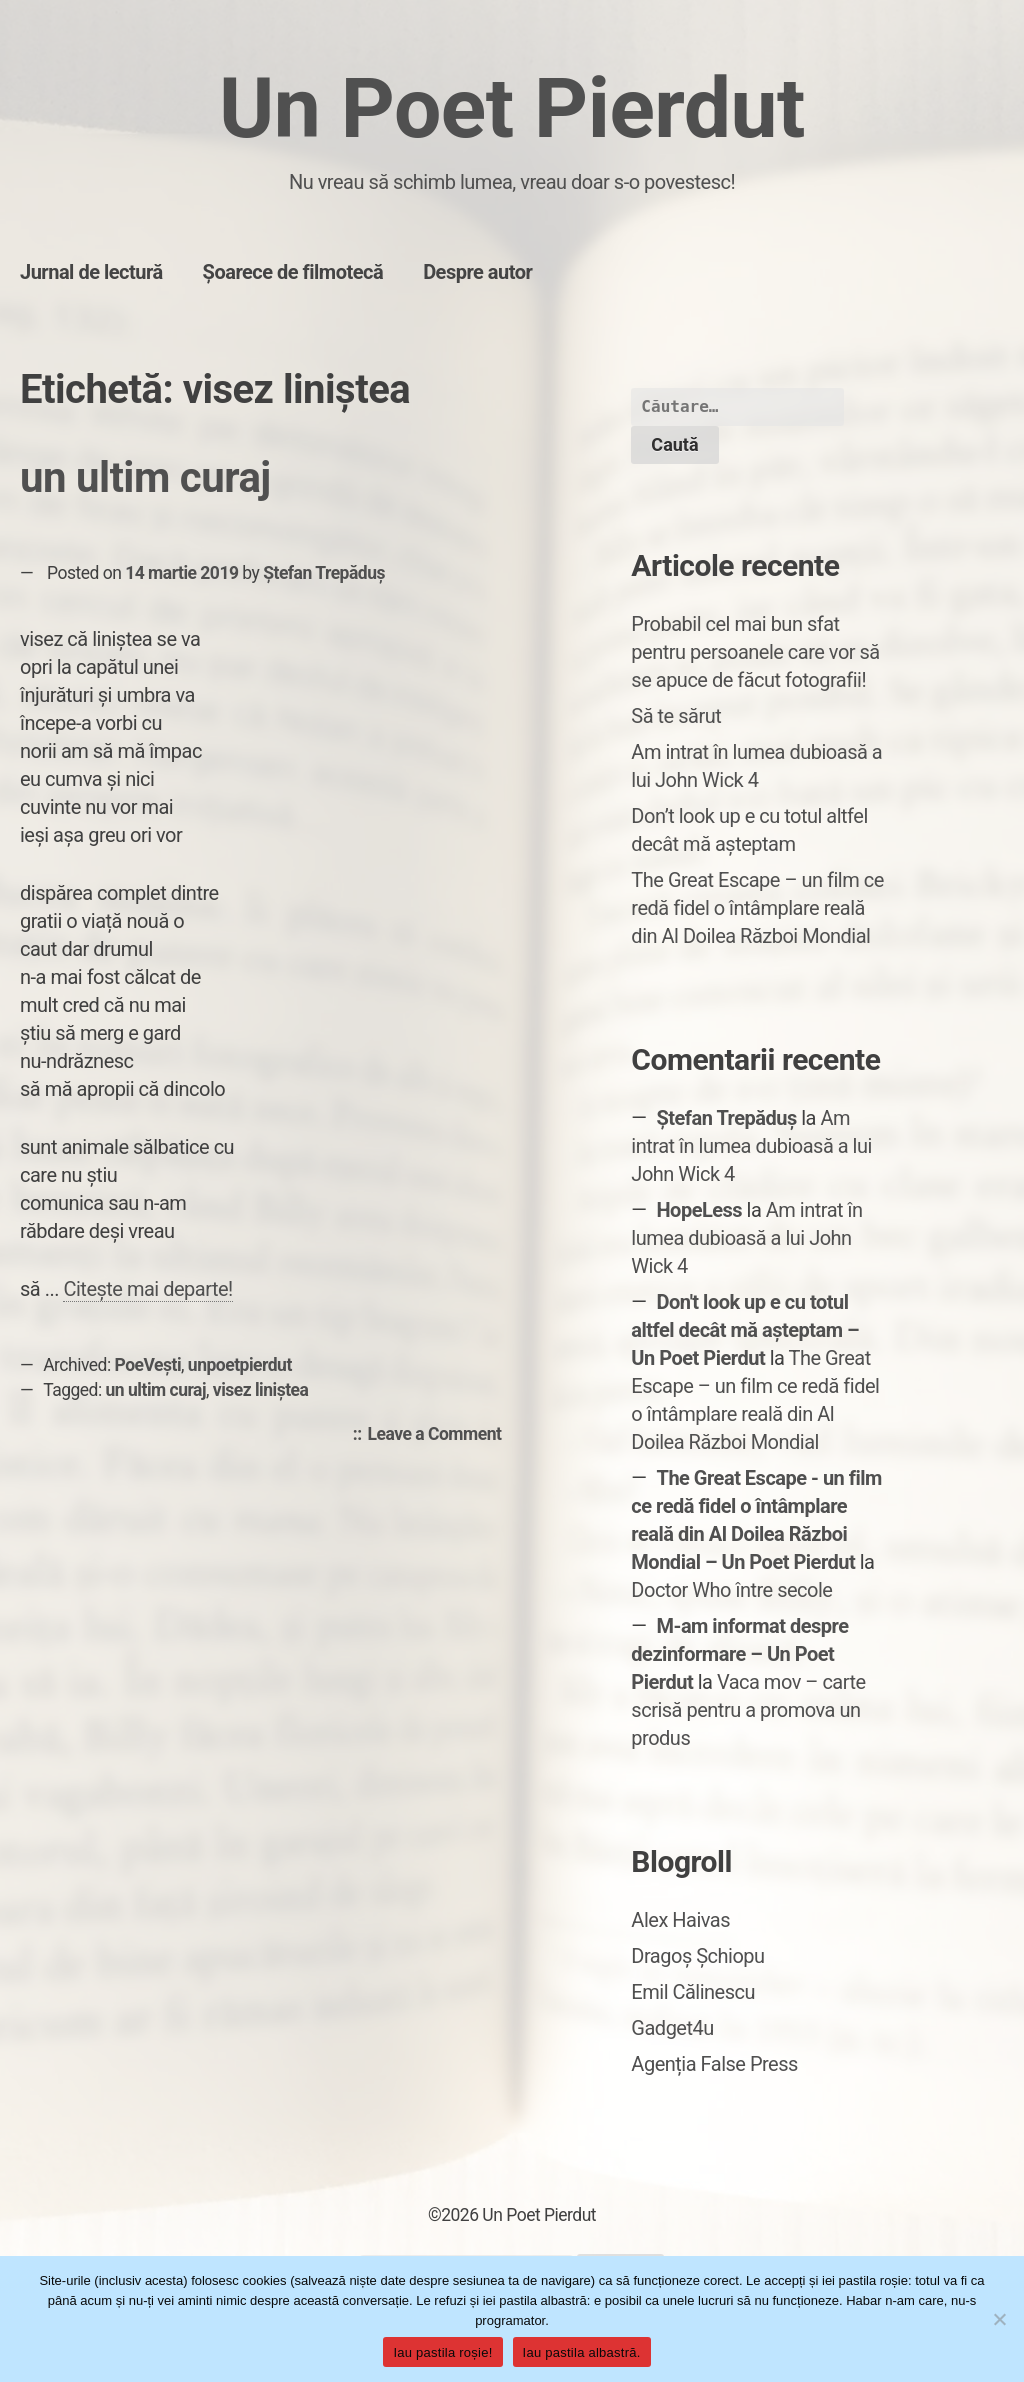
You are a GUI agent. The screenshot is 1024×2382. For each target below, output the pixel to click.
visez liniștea (261, 1390)
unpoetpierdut (240, 1365)
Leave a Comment (440, 1435)
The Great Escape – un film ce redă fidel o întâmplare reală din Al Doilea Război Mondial (757, 908)
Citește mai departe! (147, 1289)
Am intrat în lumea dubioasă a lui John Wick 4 (751, 1146)
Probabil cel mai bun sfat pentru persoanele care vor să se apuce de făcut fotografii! (755, 652)
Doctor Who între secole (731, 1590)
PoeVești (148, 1365)
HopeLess (699, 1210)
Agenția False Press (714, 2064)
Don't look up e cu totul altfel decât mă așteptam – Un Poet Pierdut (745, 1330)
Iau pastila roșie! (442, 2352)
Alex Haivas (680, 1920)
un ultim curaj (145, 477)
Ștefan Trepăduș (324, 573)
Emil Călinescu (693, 1992)
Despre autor (477, 272)
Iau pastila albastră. (582, 2352)
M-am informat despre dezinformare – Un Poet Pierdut (739, 1654)
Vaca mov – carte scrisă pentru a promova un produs (748, 1710)
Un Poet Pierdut (512, 108)
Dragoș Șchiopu (697, 1956)
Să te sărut (676, 716)
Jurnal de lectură (91, 272)
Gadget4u (672, 2028)
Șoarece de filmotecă (293, 272)
